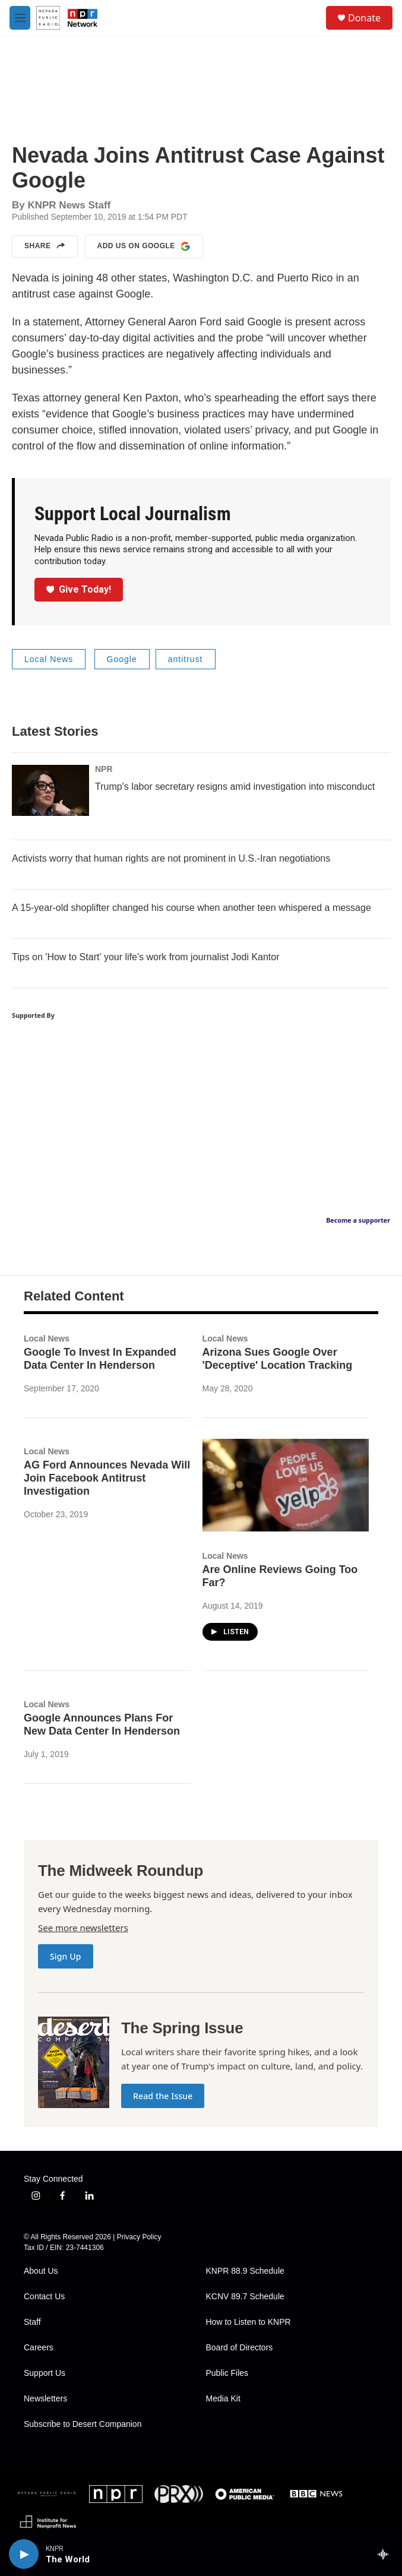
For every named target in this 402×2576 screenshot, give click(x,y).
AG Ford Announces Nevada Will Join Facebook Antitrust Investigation (107, 1478)
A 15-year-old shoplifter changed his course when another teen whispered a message (191, 908)
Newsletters (45, 2398)
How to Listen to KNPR (248, 2322)
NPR (104, 769)
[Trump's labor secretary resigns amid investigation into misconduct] (50, 790)
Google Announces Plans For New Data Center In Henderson (102, 1724)
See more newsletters (83, 1927)
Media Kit (223, 2398)
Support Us (44, 2373)
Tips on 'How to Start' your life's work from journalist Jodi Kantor (146, 957)
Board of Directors (239, 2347)
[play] (24, 2554)
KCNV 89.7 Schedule (245, 2296)
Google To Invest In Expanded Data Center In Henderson (100, 1358)
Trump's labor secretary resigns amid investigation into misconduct (235, 786)
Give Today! (79, 589)
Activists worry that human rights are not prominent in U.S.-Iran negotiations (171, 858)
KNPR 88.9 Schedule (245, 2271)
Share (44, 246)
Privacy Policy (139, 2237)
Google (122, 659)
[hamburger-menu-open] (20, 18)
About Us (41, 2271)
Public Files (227, 2373)
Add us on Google (144, 246)
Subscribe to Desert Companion (82, 2424)
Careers (38, 2347)
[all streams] (386, 2554)
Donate (364, 17)
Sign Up (65, 1956)
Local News (48, 659)
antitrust (185, 659)
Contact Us (44, 2296)
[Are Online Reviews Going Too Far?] (285, 1485)
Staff (32, 2322)
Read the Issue (162, 2096)
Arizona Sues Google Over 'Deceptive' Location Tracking (277, 1358)
